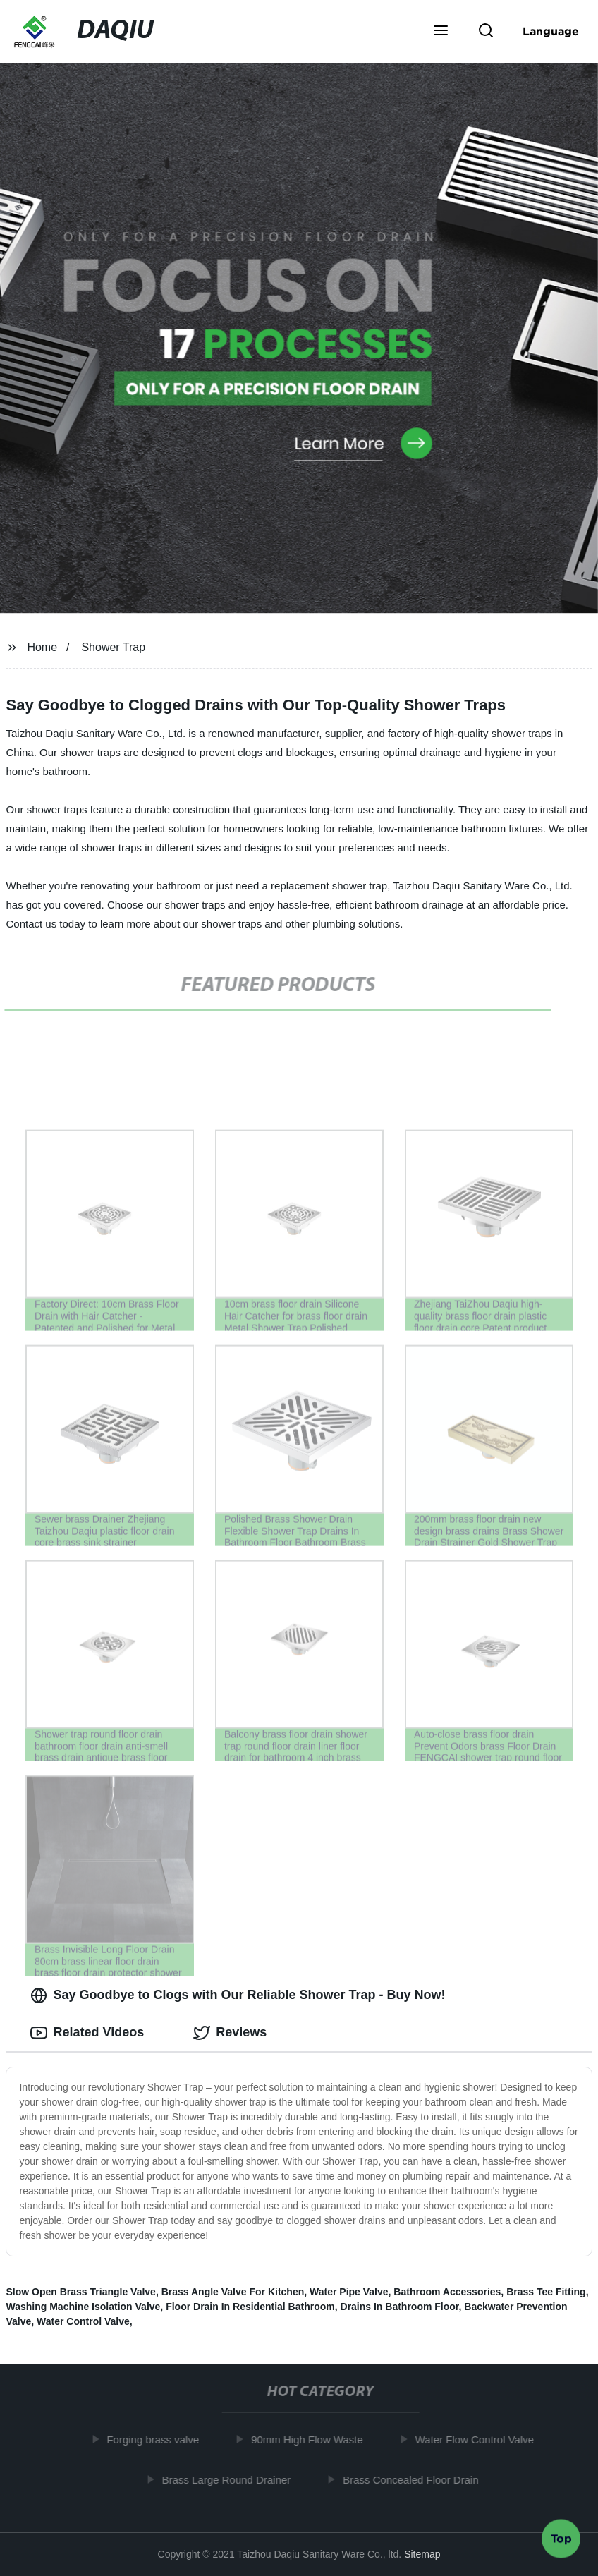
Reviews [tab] (230, 2032)
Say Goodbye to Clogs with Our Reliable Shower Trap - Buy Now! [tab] (237, 1995)
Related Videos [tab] (87, 2032)
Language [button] (551, 31)
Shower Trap (113, 647)
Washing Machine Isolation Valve (83, 2306)
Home (42, 647)
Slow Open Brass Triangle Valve (80, 2291)
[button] (441, 32)
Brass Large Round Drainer (231, 2480)
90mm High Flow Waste (313, 2440)
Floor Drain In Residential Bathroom (250, 2306)
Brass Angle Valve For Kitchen (233, 2291)
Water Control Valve (83, 2321)
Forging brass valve (158, 2440)
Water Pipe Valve (349, 2291)
